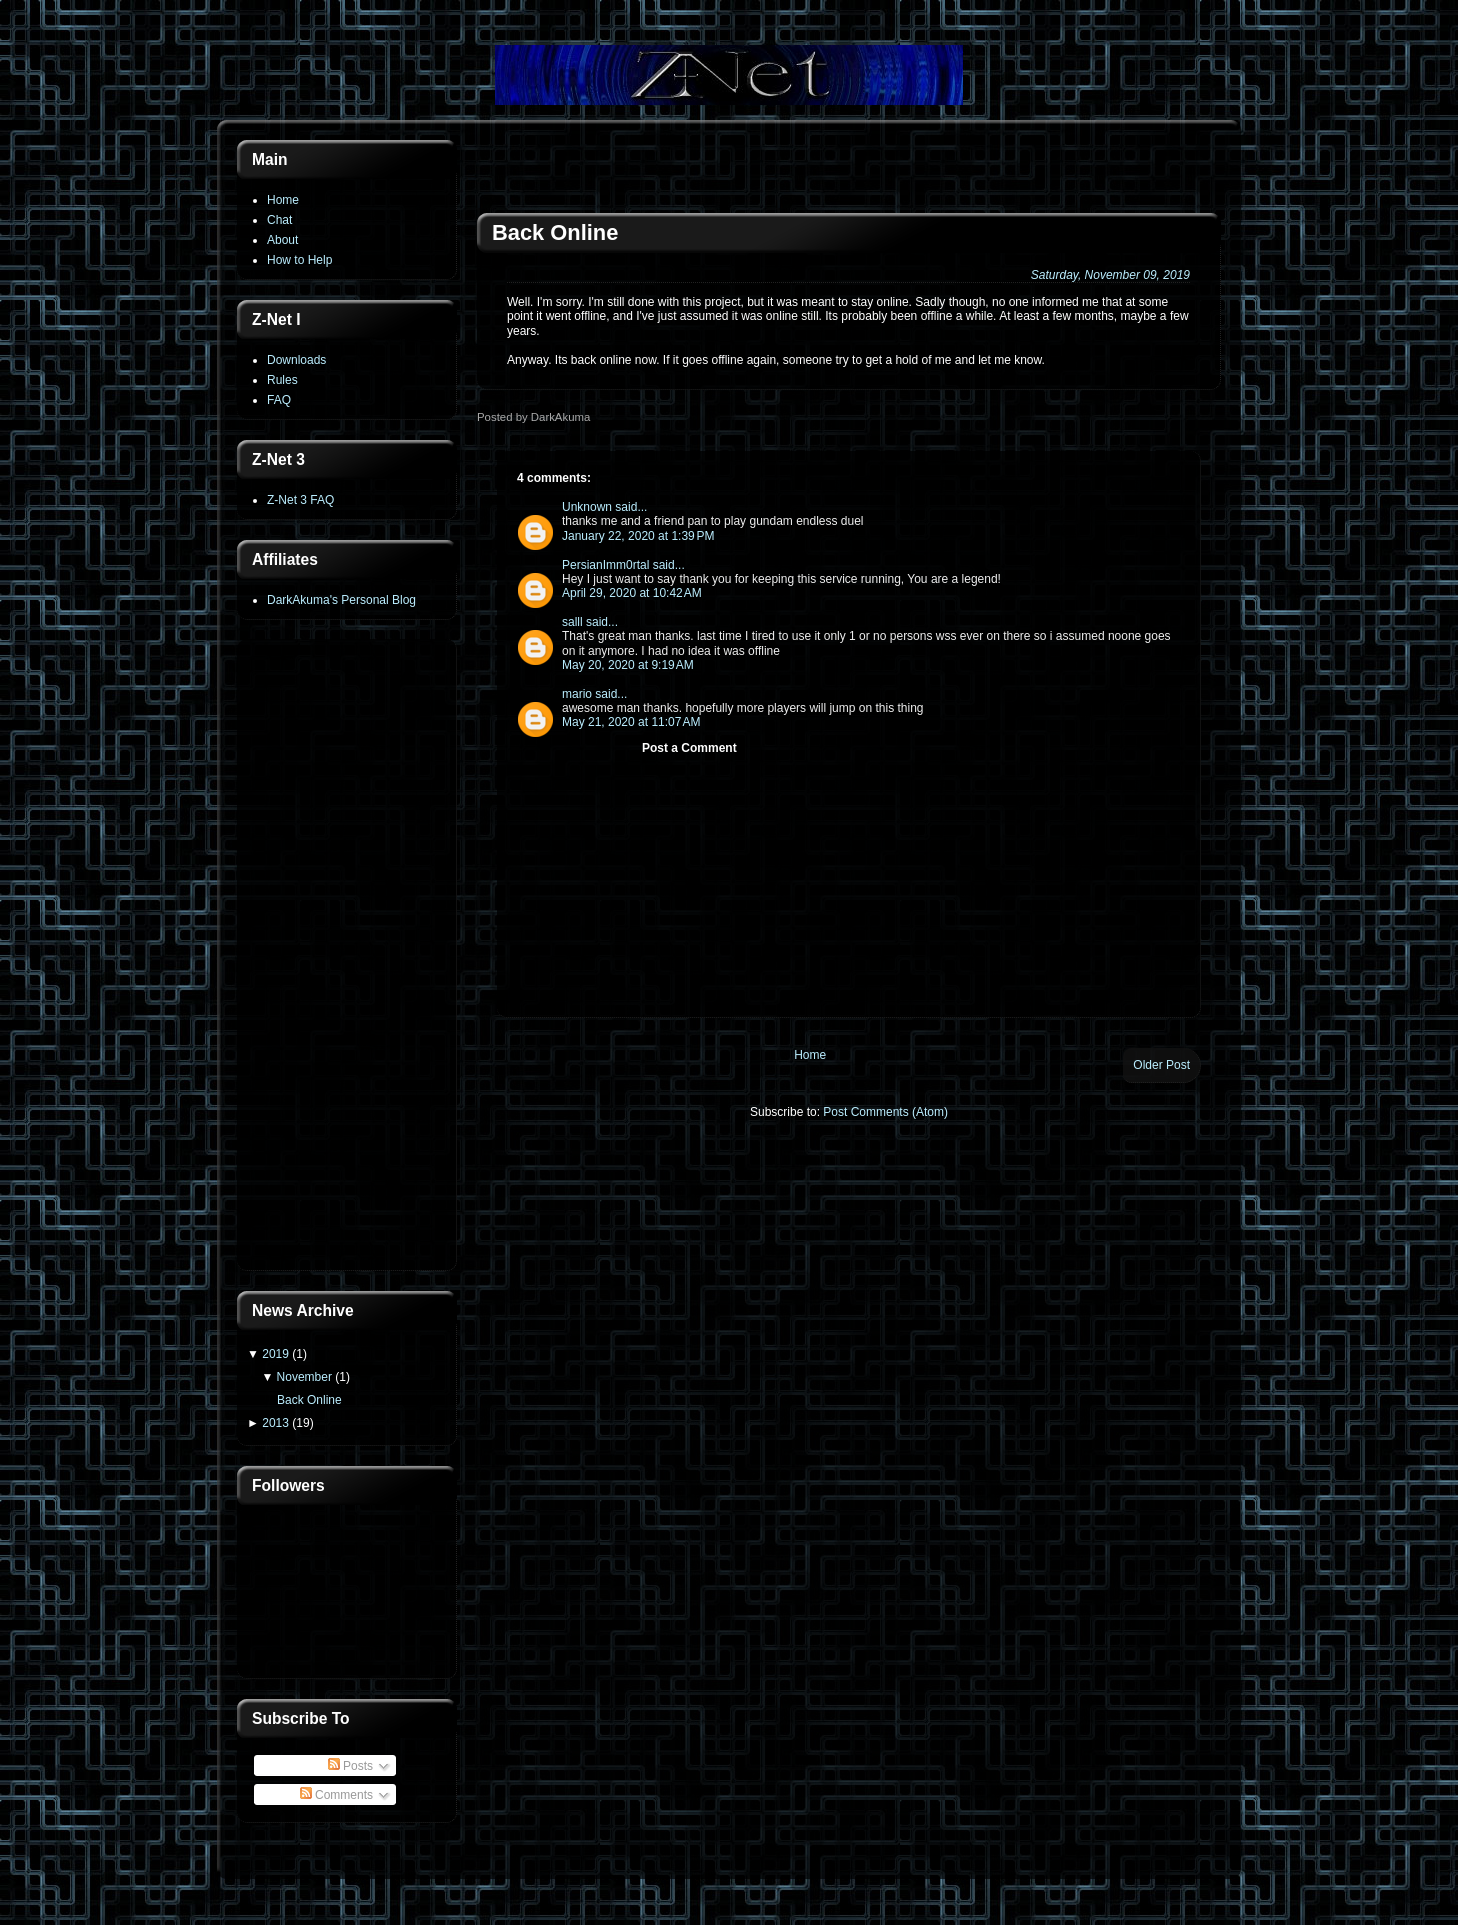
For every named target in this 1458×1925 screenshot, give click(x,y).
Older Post (1161, 1065)
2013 (275, 1423)
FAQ (279, 400)
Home (283, 200)
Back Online (309, 1400)
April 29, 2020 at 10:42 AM (632, 593)
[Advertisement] (347, 957)
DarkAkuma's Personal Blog (341, 600)
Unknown (587, 507)
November (304, 1377)
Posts (350, 1766)
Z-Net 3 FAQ (300, 500)
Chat (279, 220)
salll (572, 622)
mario (577, 694)
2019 (275, 1354)
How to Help (299, 260)
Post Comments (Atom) (885, 1112)
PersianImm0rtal (605, 565)
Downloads (296, 360)
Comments (336, 1795)
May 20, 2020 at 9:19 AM (628, 665)
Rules (282, 380)
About (282, 240)
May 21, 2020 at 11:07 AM (631, 722)
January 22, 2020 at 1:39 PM (638, 536)
